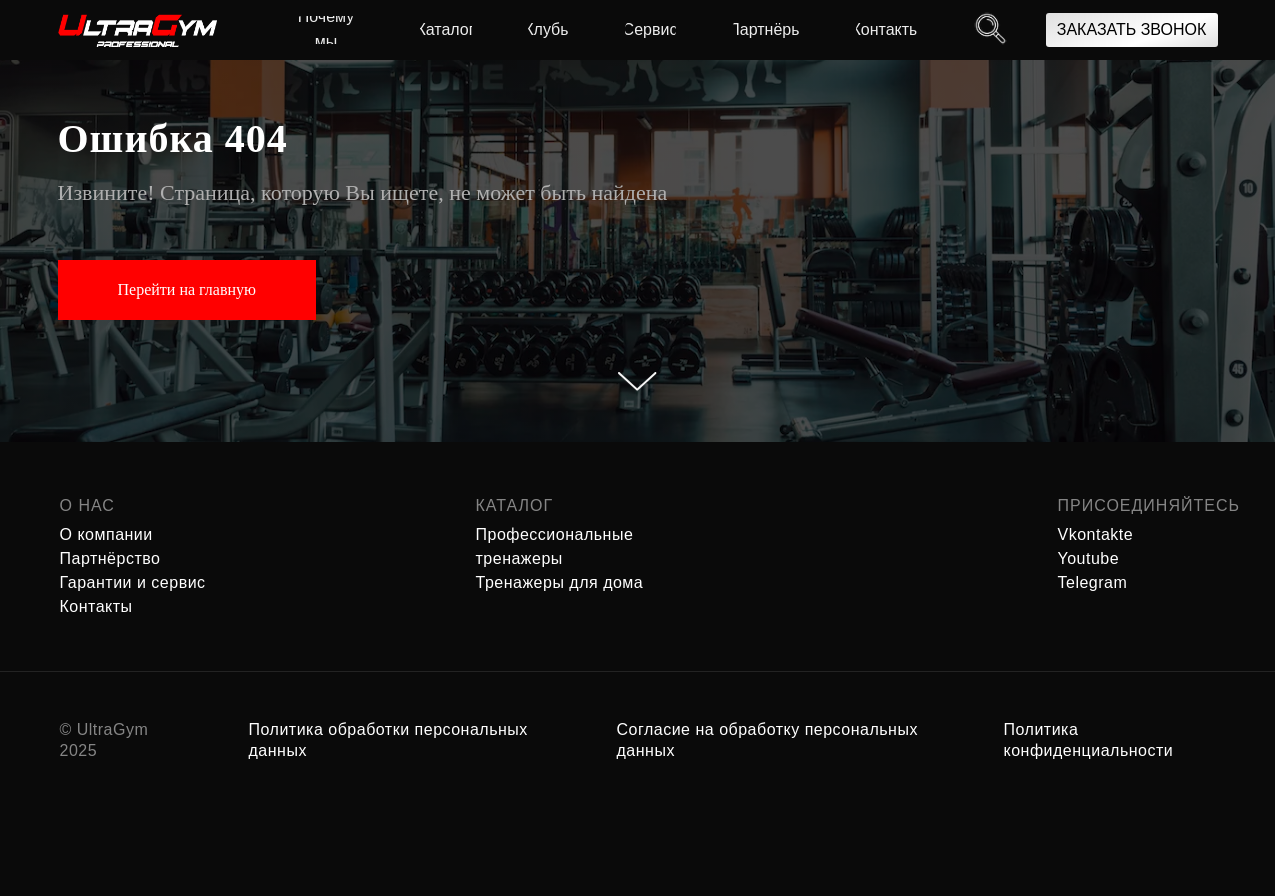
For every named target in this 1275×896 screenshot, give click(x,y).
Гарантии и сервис (133, 582)
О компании (106, 534)
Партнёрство (110, 558)
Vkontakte (1096, 534)
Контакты (96, 606)
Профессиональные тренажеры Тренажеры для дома (560, 558)
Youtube (1089, 558)
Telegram (1093, 582)
